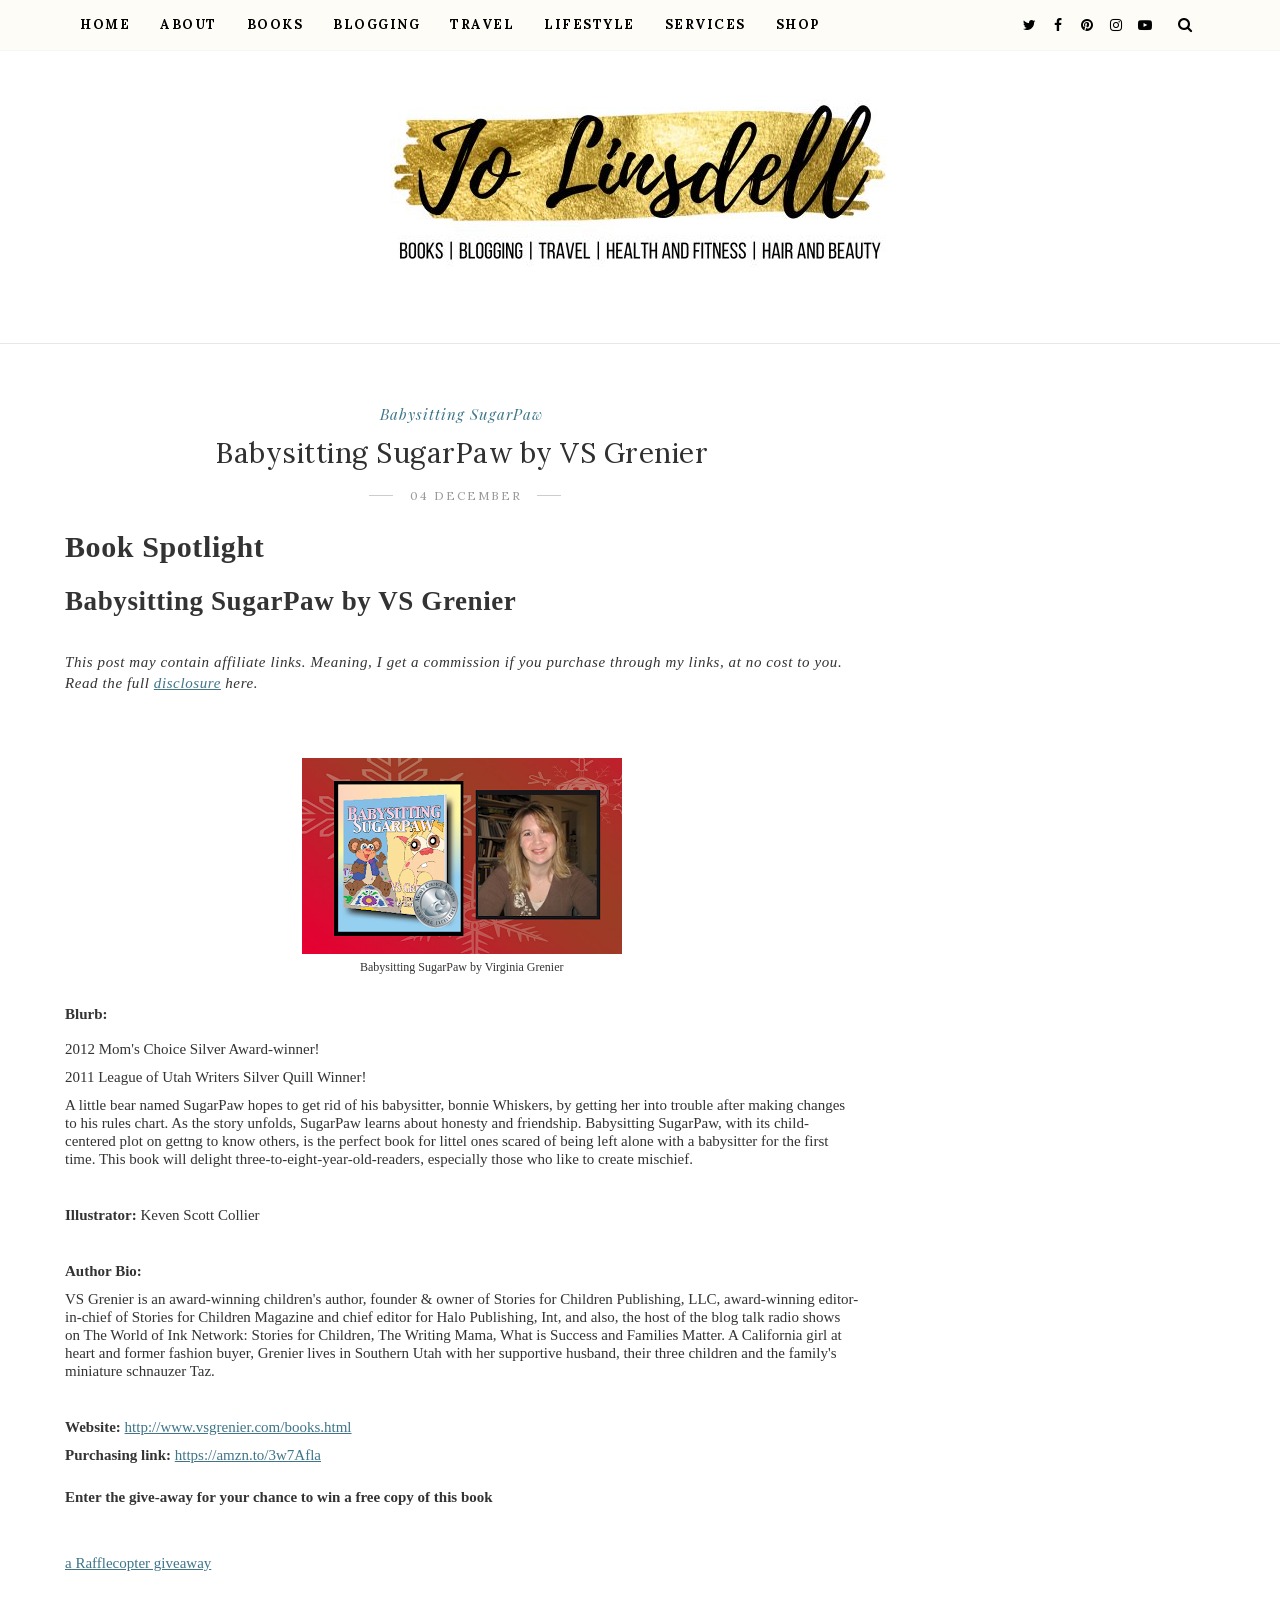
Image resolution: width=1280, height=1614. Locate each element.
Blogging (376, 24)
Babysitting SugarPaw (461, 414)
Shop (798, 24)
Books (275, 24)
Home (105, 24)
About (188, 24)
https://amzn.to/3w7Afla (248, 1455)
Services (705, 24)
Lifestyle (589, 24)
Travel (482, 24)
